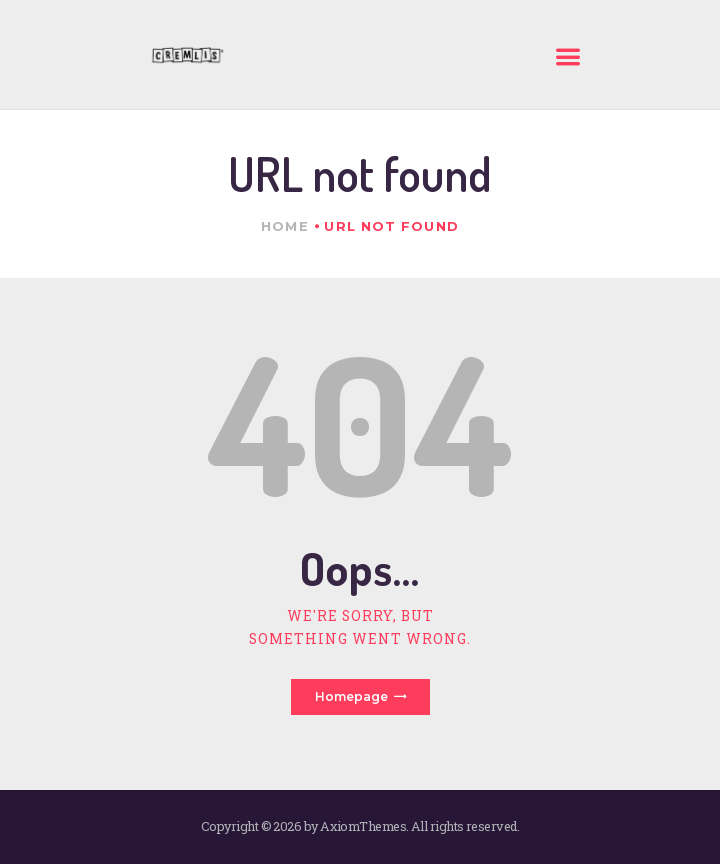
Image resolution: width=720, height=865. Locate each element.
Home (284, 226)
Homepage (351, 696)
